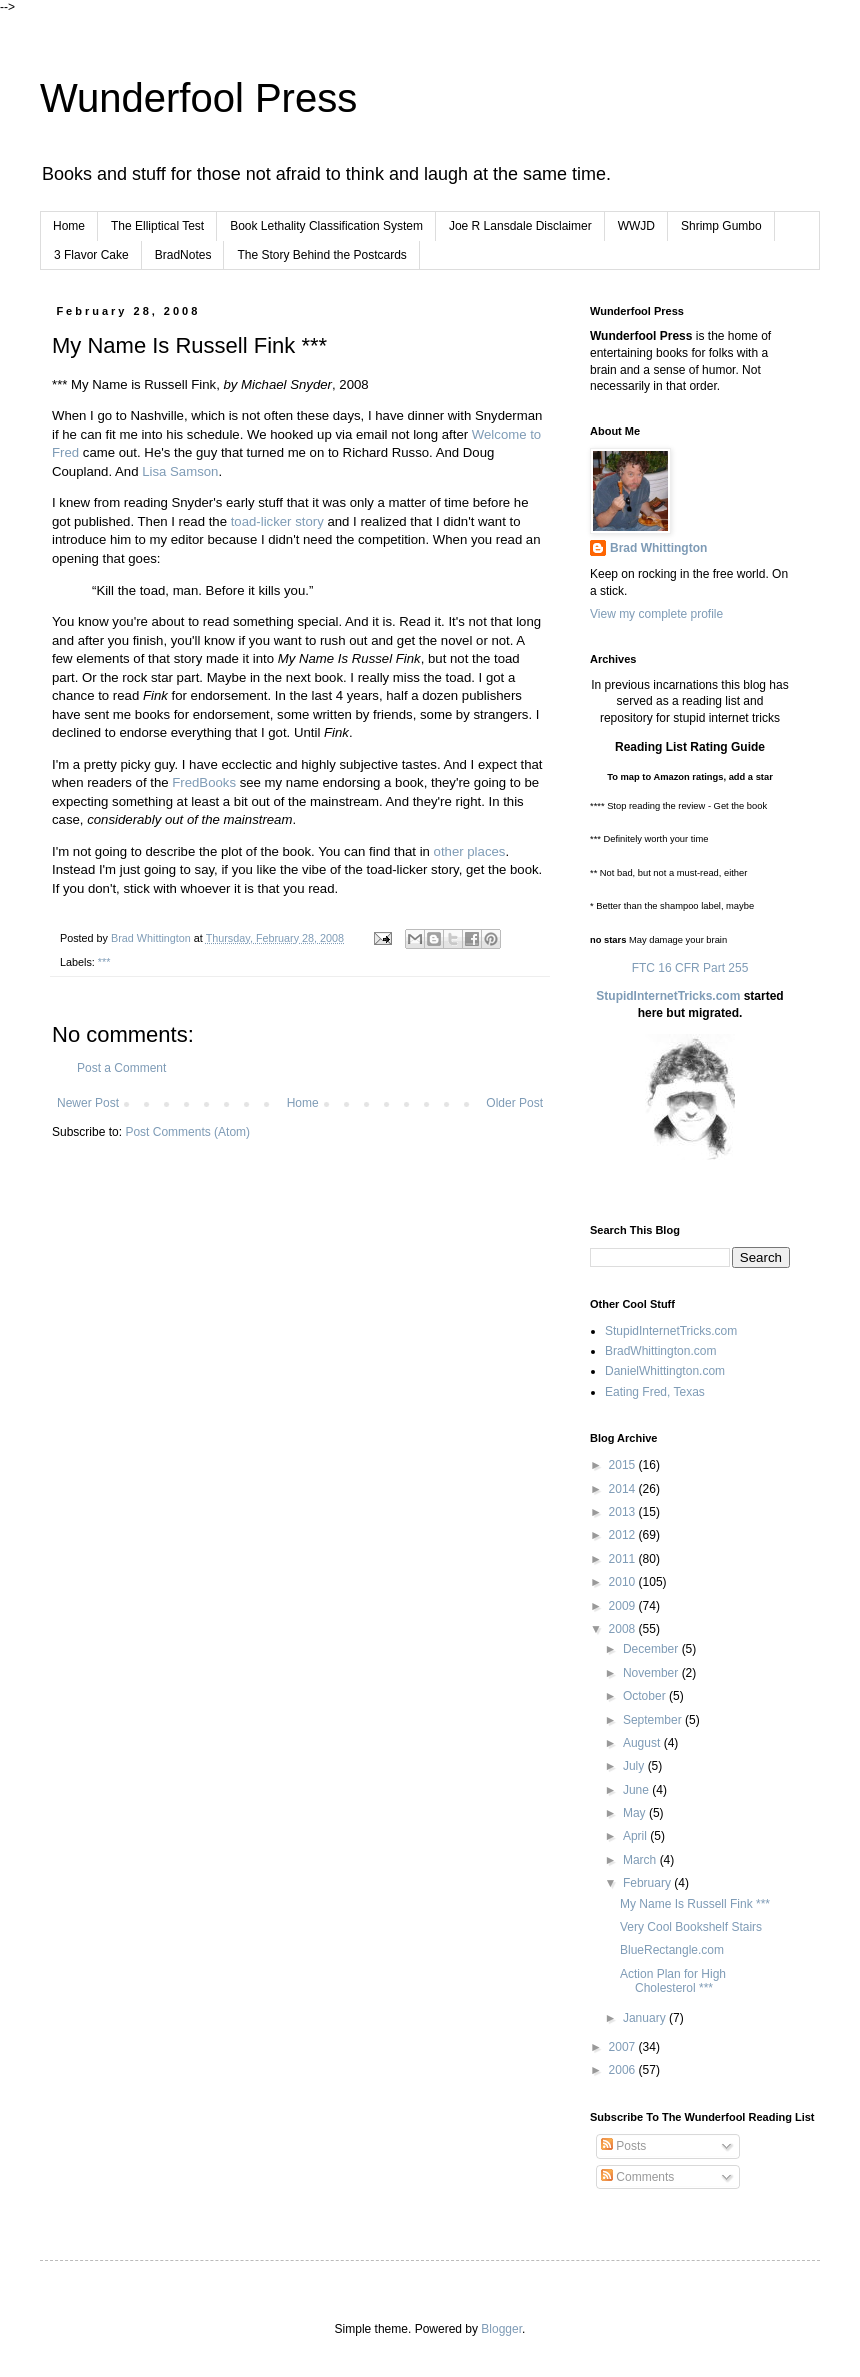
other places (470, 851)
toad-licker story (277, 521)
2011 (624, 1559)
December (652, 1649)
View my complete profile (656, 614)
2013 (624, 1512)
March (641, 1860)
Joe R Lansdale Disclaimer (520, 226)
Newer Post (88, 1103)
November (652, 1673)
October (646, 1696)
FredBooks (204, 782)
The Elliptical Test (157, 226)
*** (104, 962)
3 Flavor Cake (91, 255)
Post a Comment (121, 1068)
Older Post (514, 1103)
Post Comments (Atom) (187, 1132)
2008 (624, 1629)
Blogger (501, 2329)
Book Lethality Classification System (326, 226)
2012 (624, 1535)
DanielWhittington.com (665, 1371)
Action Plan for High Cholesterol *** (673, 1981)
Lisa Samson (180, 471)
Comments (637, 2177)
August (643, 1743)
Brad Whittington (658, 548)
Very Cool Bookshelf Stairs (691, 1927)
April (636, 1836)
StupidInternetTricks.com (668, 996)
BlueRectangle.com (672, 1950)
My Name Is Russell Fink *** (695, 1904)
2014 (624, 1489)
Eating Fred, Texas (655, 1392)
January (646, 2018)
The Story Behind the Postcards (321, 255)
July (635, 1766)
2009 (624, 1606)
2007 (624, 2047)
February (648, 1883)
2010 (624, 1582)
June (637, 1790)
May (636, 1813)
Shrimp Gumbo (721, 226)
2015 (624, 1465)
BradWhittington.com (660, 1351)
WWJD (636, 226)
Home (69, 226)
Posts (623, 2146)
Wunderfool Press (198, 98)
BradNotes (183, 255)
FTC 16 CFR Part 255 (690, 968)
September (654, 1720)
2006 (624, 2070)
